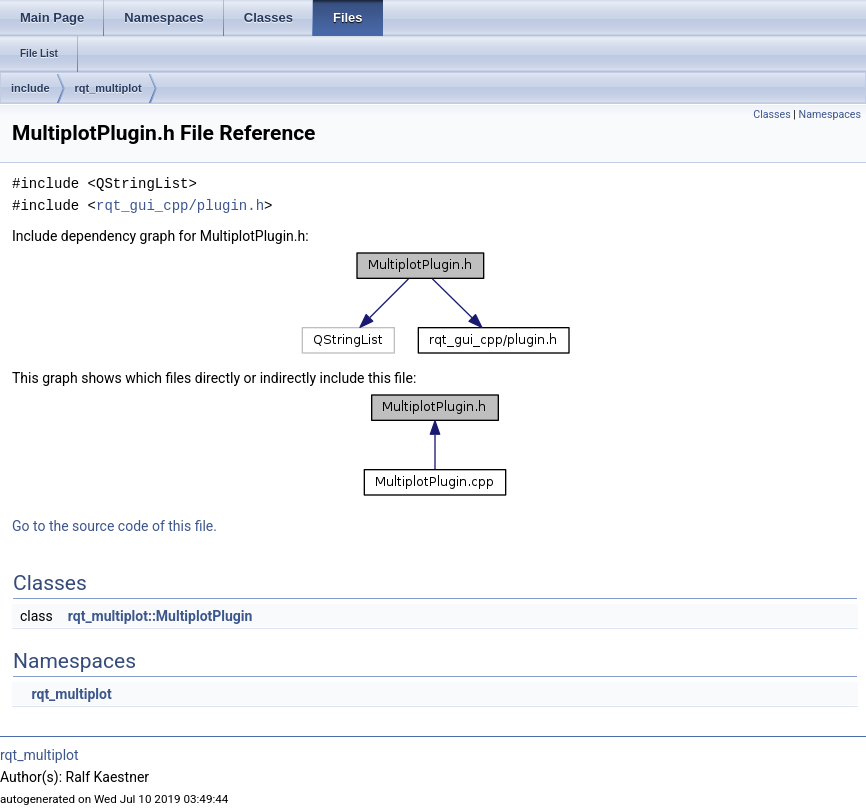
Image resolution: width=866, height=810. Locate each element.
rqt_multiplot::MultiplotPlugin (160, 616)
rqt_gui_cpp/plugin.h (180, 205)
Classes (771, 114)
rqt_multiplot (108, 88)
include (30, 88)
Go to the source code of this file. (114, 526)
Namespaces (830, 114)
